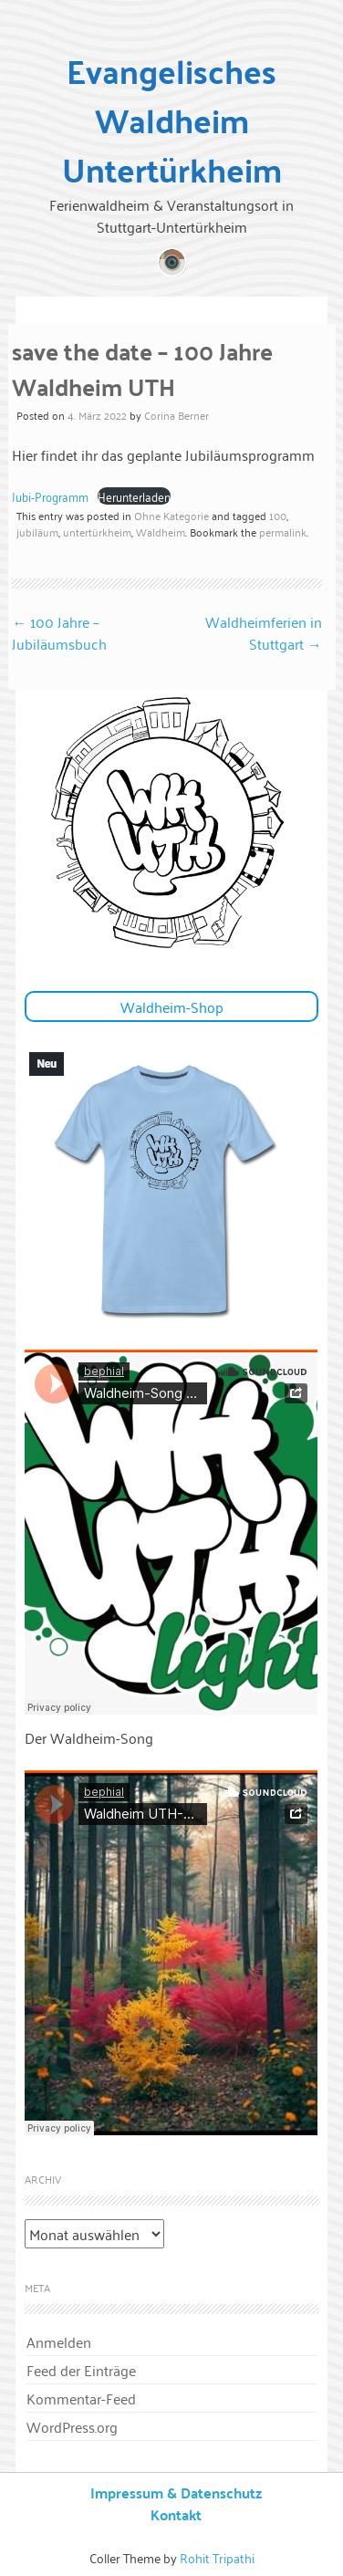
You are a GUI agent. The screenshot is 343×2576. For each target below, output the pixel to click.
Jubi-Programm (50, 496)
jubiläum (37, 531)
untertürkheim (97, 531)
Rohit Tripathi (217, 2557)
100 (277, 515)
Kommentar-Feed (81, 2398)
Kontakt (176, 2514)
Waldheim (160, 531)
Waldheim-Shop (171, 1006)
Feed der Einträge (81, 2370)
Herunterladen (134, 496)
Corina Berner (176, 414)
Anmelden (58, 2341)
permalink (283, 531)
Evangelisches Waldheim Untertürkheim (172, 119)
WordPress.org (72, 2426)
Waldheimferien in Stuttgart (263, 632)
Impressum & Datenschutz (176, 2492)
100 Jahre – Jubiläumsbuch (59, 632)
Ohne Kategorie (171, 515)
